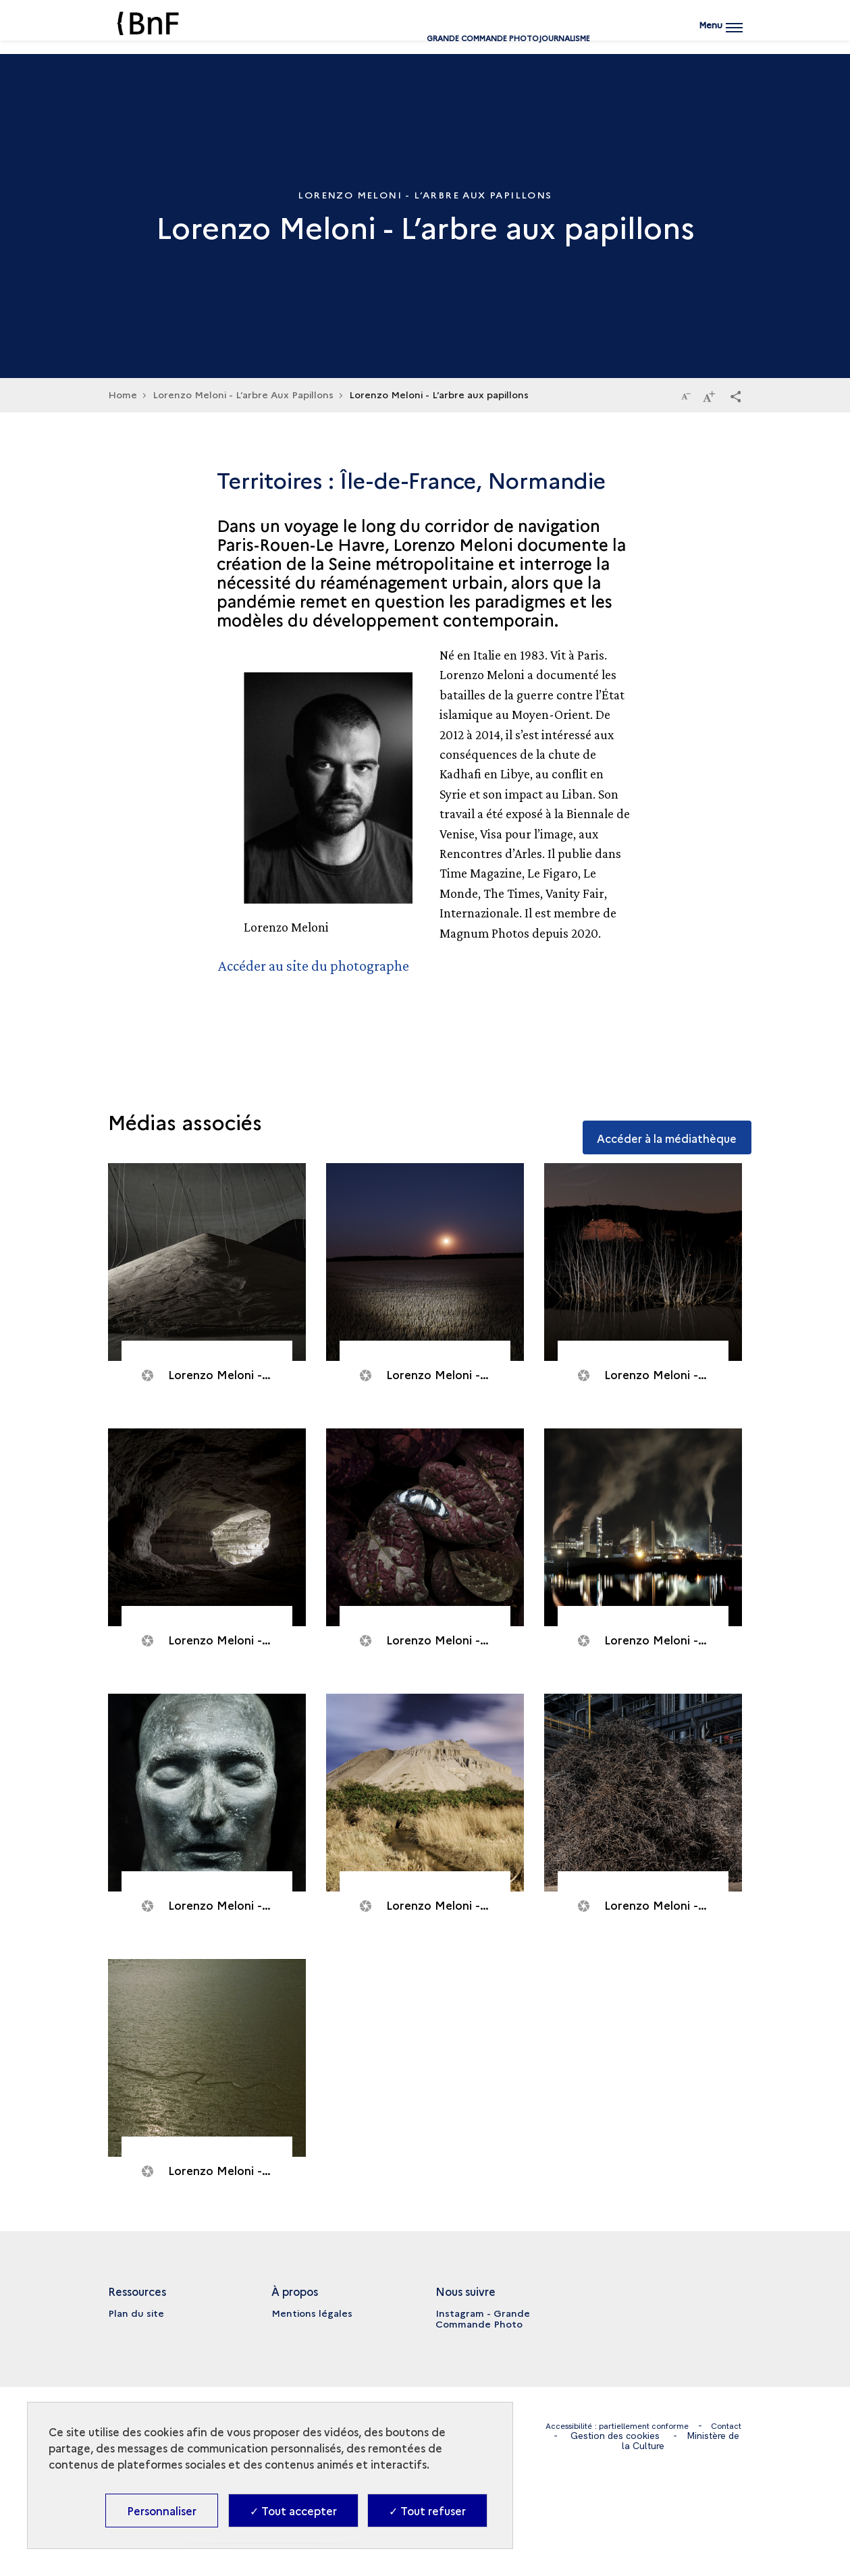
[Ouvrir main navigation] (718, 37)
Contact (573, 2436)
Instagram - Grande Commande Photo (482, 2318)
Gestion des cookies (661, 2435)
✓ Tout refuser (427, 2510)
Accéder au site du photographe (319, 965)
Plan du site (136, 2312)
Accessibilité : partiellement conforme (634, 2425)
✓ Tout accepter (293, 2510)
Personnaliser (161, 2510)
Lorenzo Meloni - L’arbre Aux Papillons (243, 394)
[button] (735, 395)
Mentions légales (311, 2312)
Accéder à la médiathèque (652, 1120)
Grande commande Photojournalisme (425, 42)
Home (122, 394)
